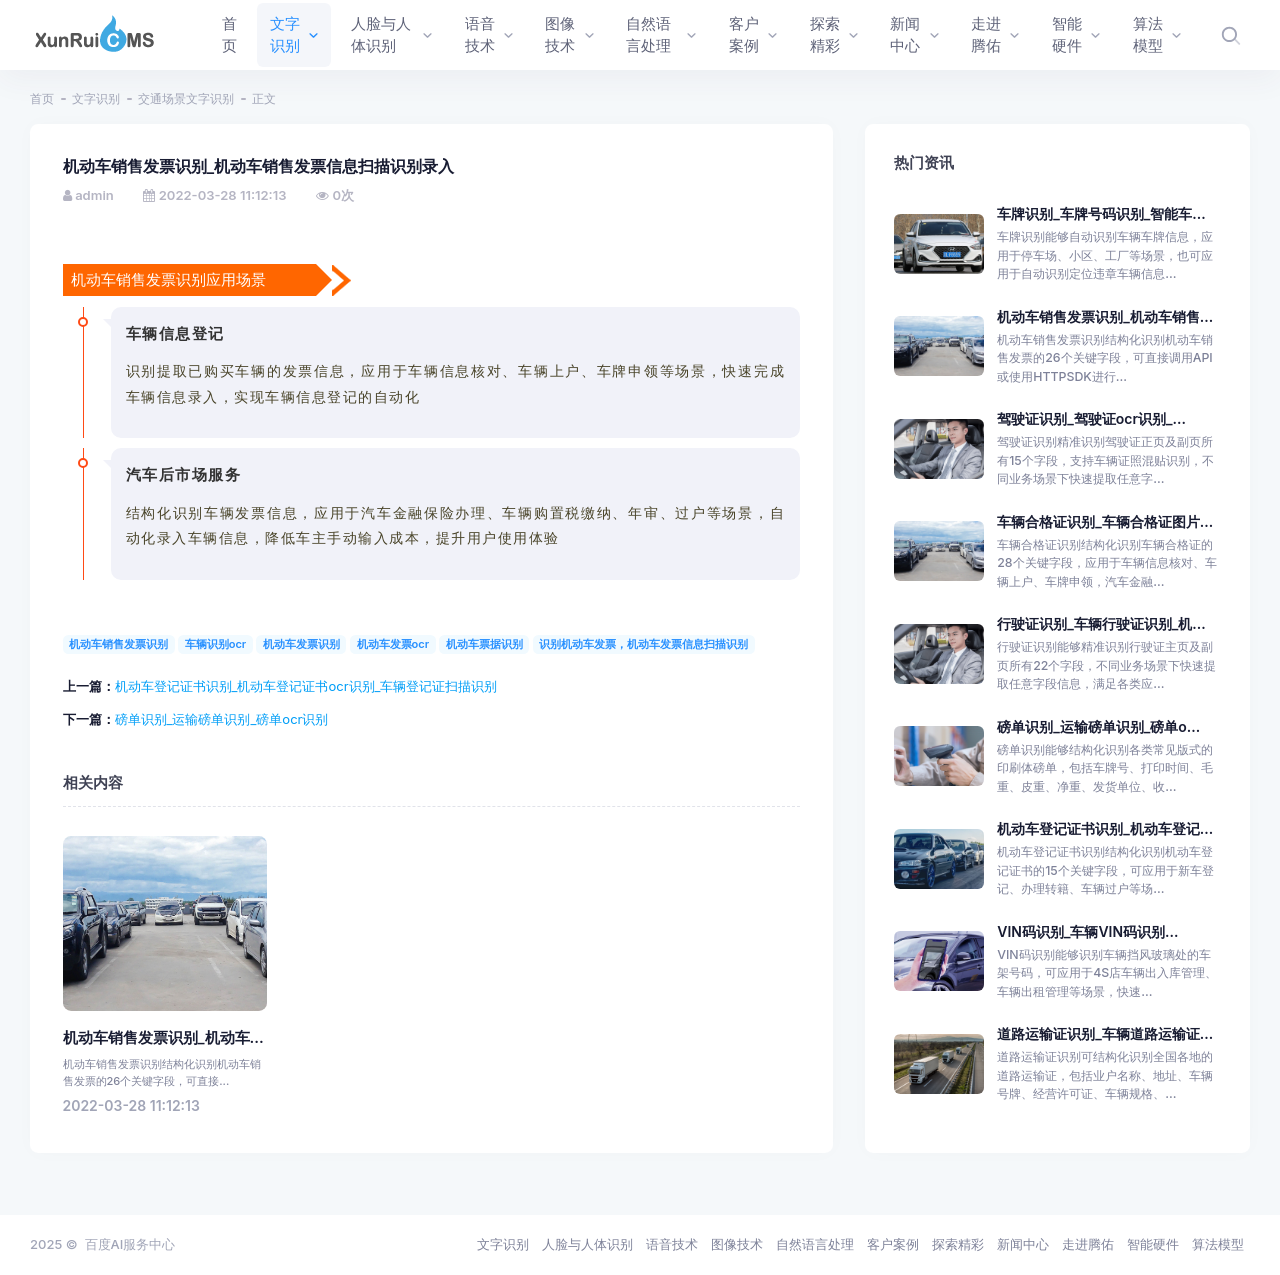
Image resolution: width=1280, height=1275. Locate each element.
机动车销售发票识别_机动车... (163, 1038)
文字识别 (96, 98)
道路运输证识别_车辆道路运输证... (1105, 1033)
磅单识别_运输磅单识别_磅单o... (1098, 726)
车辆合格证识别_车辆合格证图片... (1105, 521)
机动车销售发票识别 (118, 644)
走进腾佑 (1088, 1244)
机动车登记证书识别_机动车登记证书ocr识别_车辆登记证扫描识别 (306, 686)
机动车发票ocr (393, 644)
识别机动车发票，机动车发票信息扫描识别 (643, 644)
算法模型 (1218, 1244)
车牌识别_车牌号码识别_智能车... (1101, 213)
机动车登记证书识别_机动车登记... (1105, 828)
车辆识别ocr (216, 644)
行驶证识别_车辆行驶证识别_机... (1101, 623)
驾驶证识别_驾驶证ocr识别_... (1091, 418)
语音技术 (672, 1244)
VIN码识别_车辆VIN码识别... (1087, 931)
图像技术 (737, 1244)
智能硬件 (1153, 1244)
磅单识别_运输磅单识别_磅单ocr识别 (222, 719)
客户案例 (893, 1244)
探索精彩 (958, 1244)
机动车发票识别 (301, 644)
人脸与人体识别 (587, 1244)
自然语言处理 (815, 1244)
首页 (42, 98)
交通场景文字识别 (186, 98)
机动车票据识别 (484, 644)
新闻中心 (1023, 1244)
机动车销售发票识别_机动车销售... (1105, 316)
